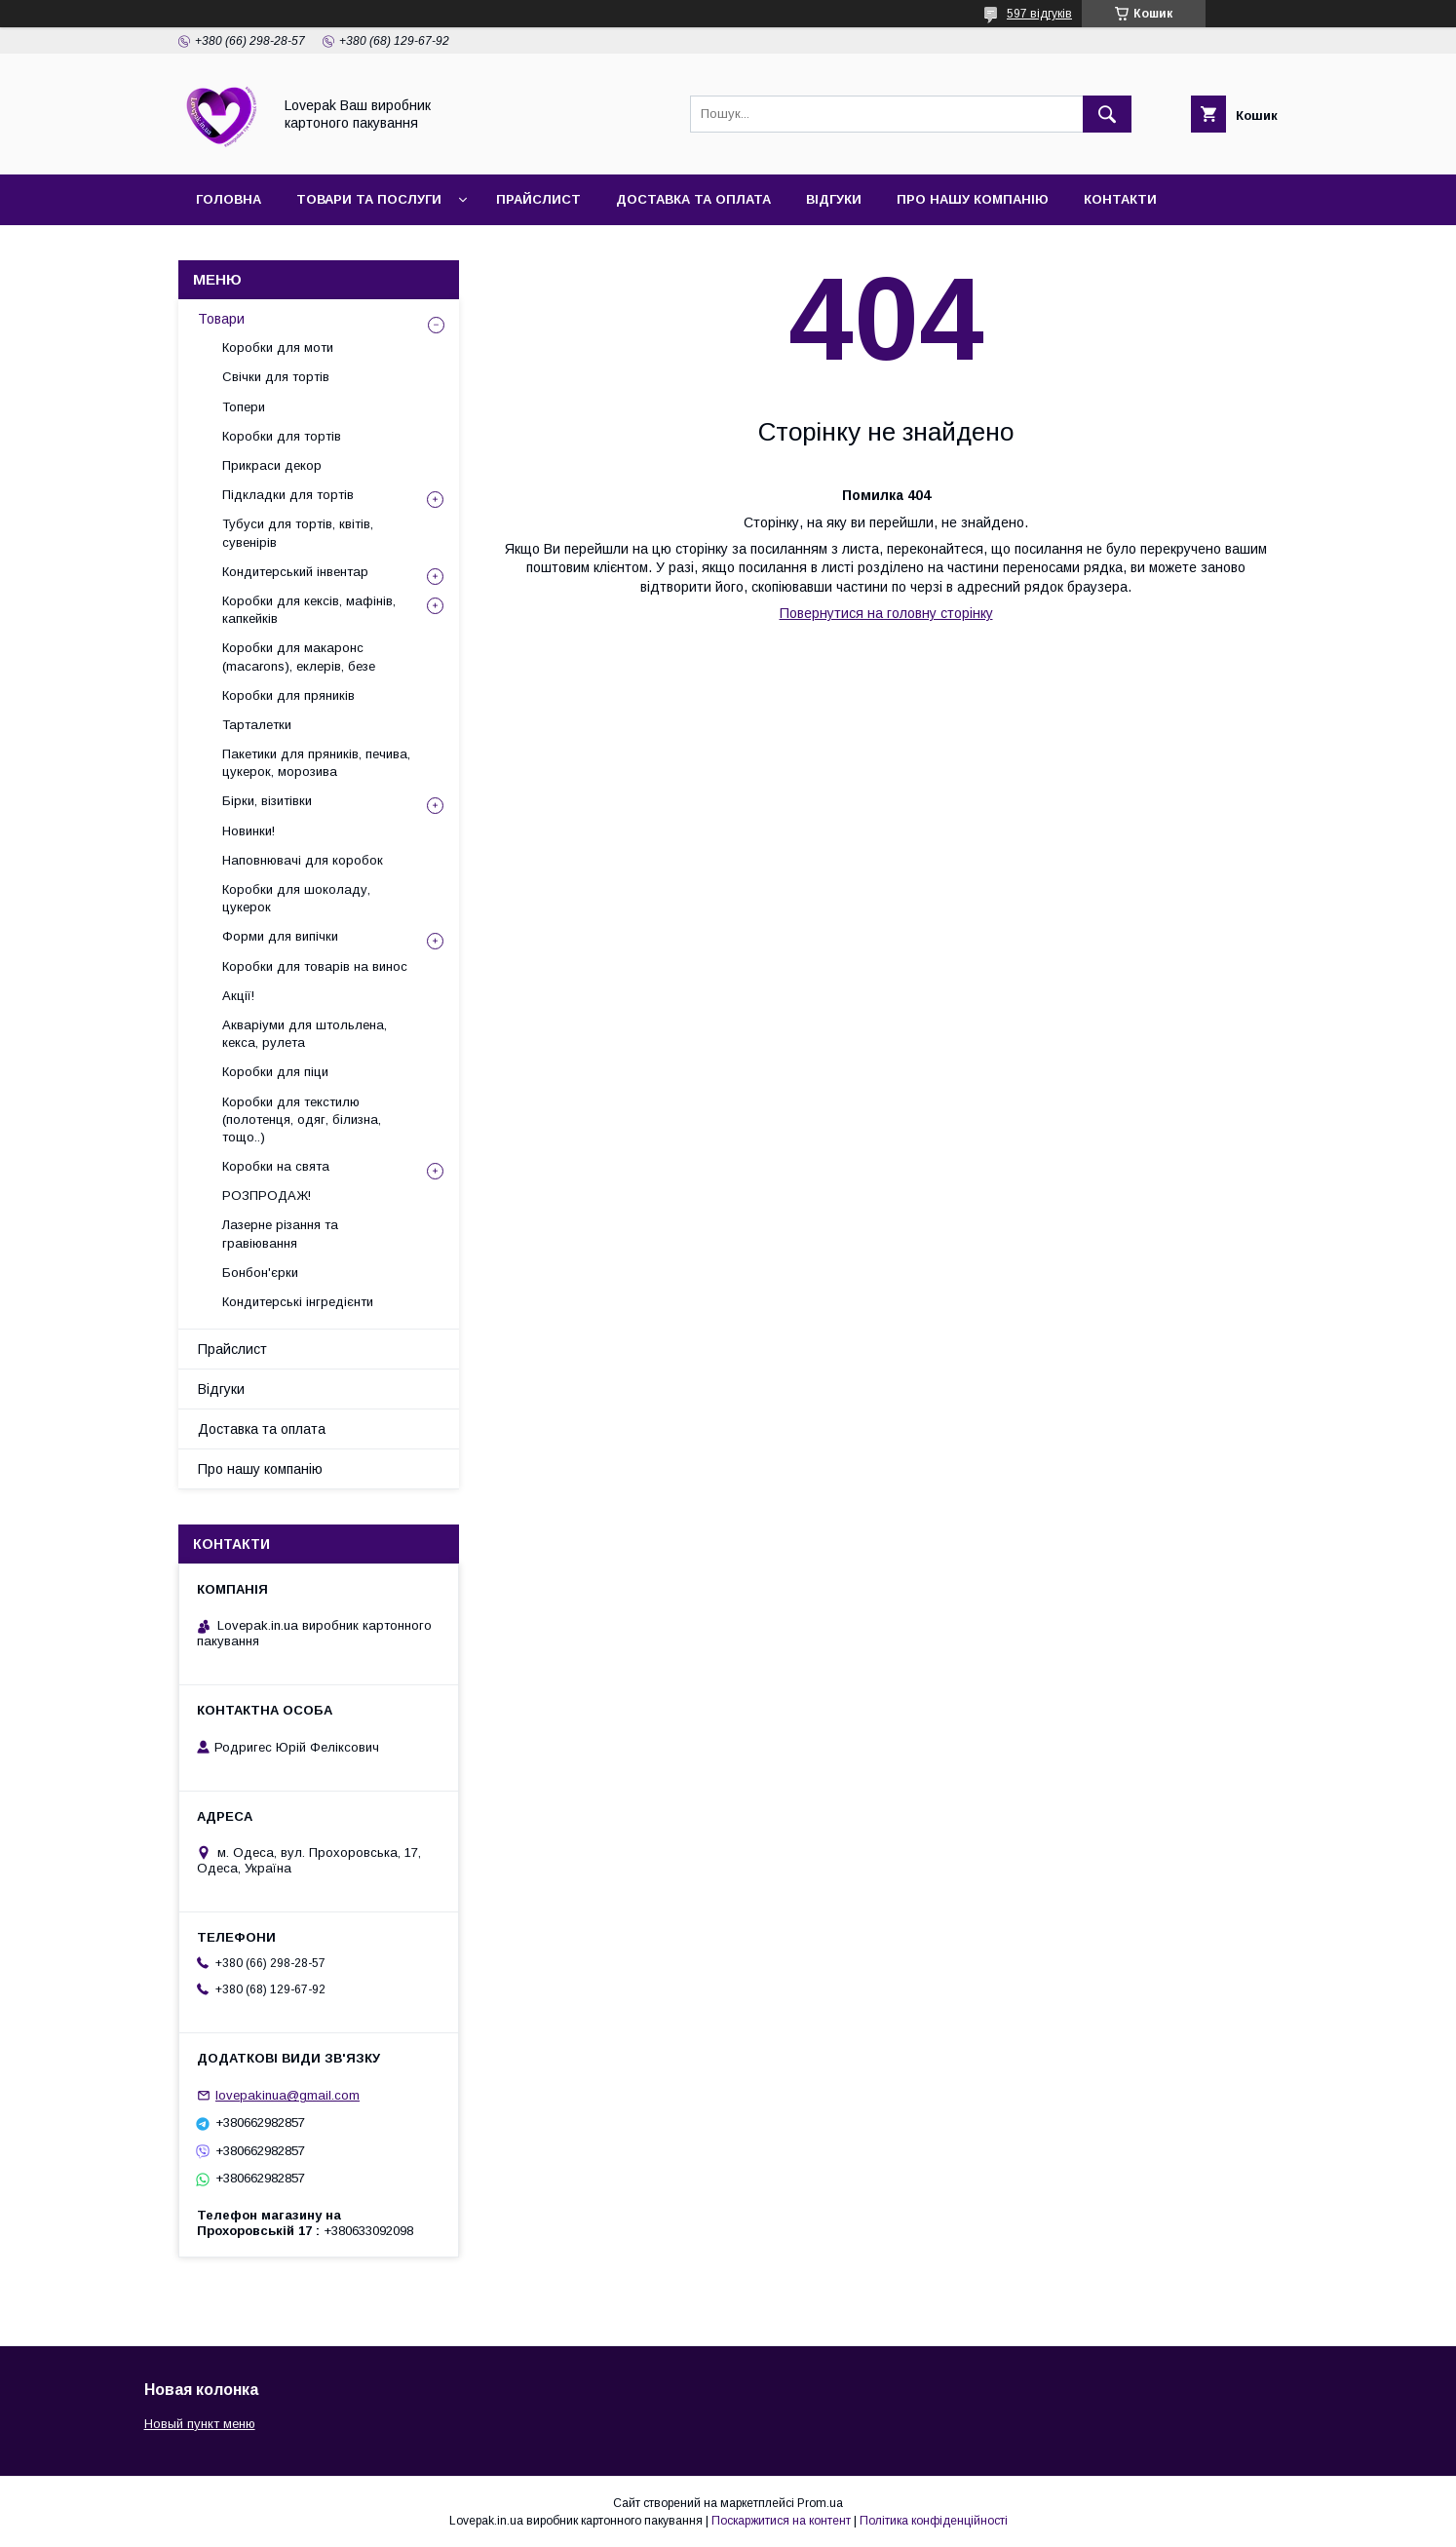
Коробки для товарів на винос (314, 966)
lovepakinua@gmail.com (287, 2095)
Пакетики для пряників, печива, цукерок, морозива (316, 763)
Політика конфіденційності (934, 2521)
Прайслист (538, 199)
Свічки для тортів (275, 376)
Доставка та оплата (693, 199)
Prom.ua (820, 2503)
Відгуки (834, 199)
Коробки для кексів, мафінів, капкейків (309, 610)
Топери (243, 407)
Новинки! (248, 831)
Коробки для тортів (281, 436)
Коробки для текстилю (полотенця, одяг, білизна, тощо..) (301, 1119)
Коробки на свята (275, 1166)
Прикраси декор (272, 465)
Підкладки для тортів (288, 494)
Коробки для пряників (288, 695)
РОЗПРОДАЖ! (266, 1195)
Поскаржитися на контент (781, 2521)
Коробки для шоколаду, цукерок (296, 898)
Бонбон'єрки (260, 1272)
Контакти (1120, 199)
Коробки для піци (275, 1071)
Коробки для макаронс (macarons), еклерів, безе (298, 656)
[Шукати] (1107, 114)
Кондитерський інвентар (295, 571)
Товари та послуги (368, 199)
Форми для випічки (280, 936)
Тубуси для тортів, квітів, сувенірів (297, 533)
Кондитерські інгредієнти (297, 1301)
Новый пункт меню (199, 2423)
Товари (221, 319)
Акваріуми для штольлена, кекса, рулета (304, 1034)
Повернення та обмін (278, 250)
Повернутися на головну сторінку (886, 613)
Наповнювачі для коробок (302, 860)
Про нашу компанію (973, 199)
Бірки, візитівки (267, 800)
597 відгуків (1039, 13)
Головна (228, 199)
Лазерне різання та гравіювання (280, 1233)
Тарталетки (256, 724)
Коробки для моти (277, 347)
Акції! (238, 995)
